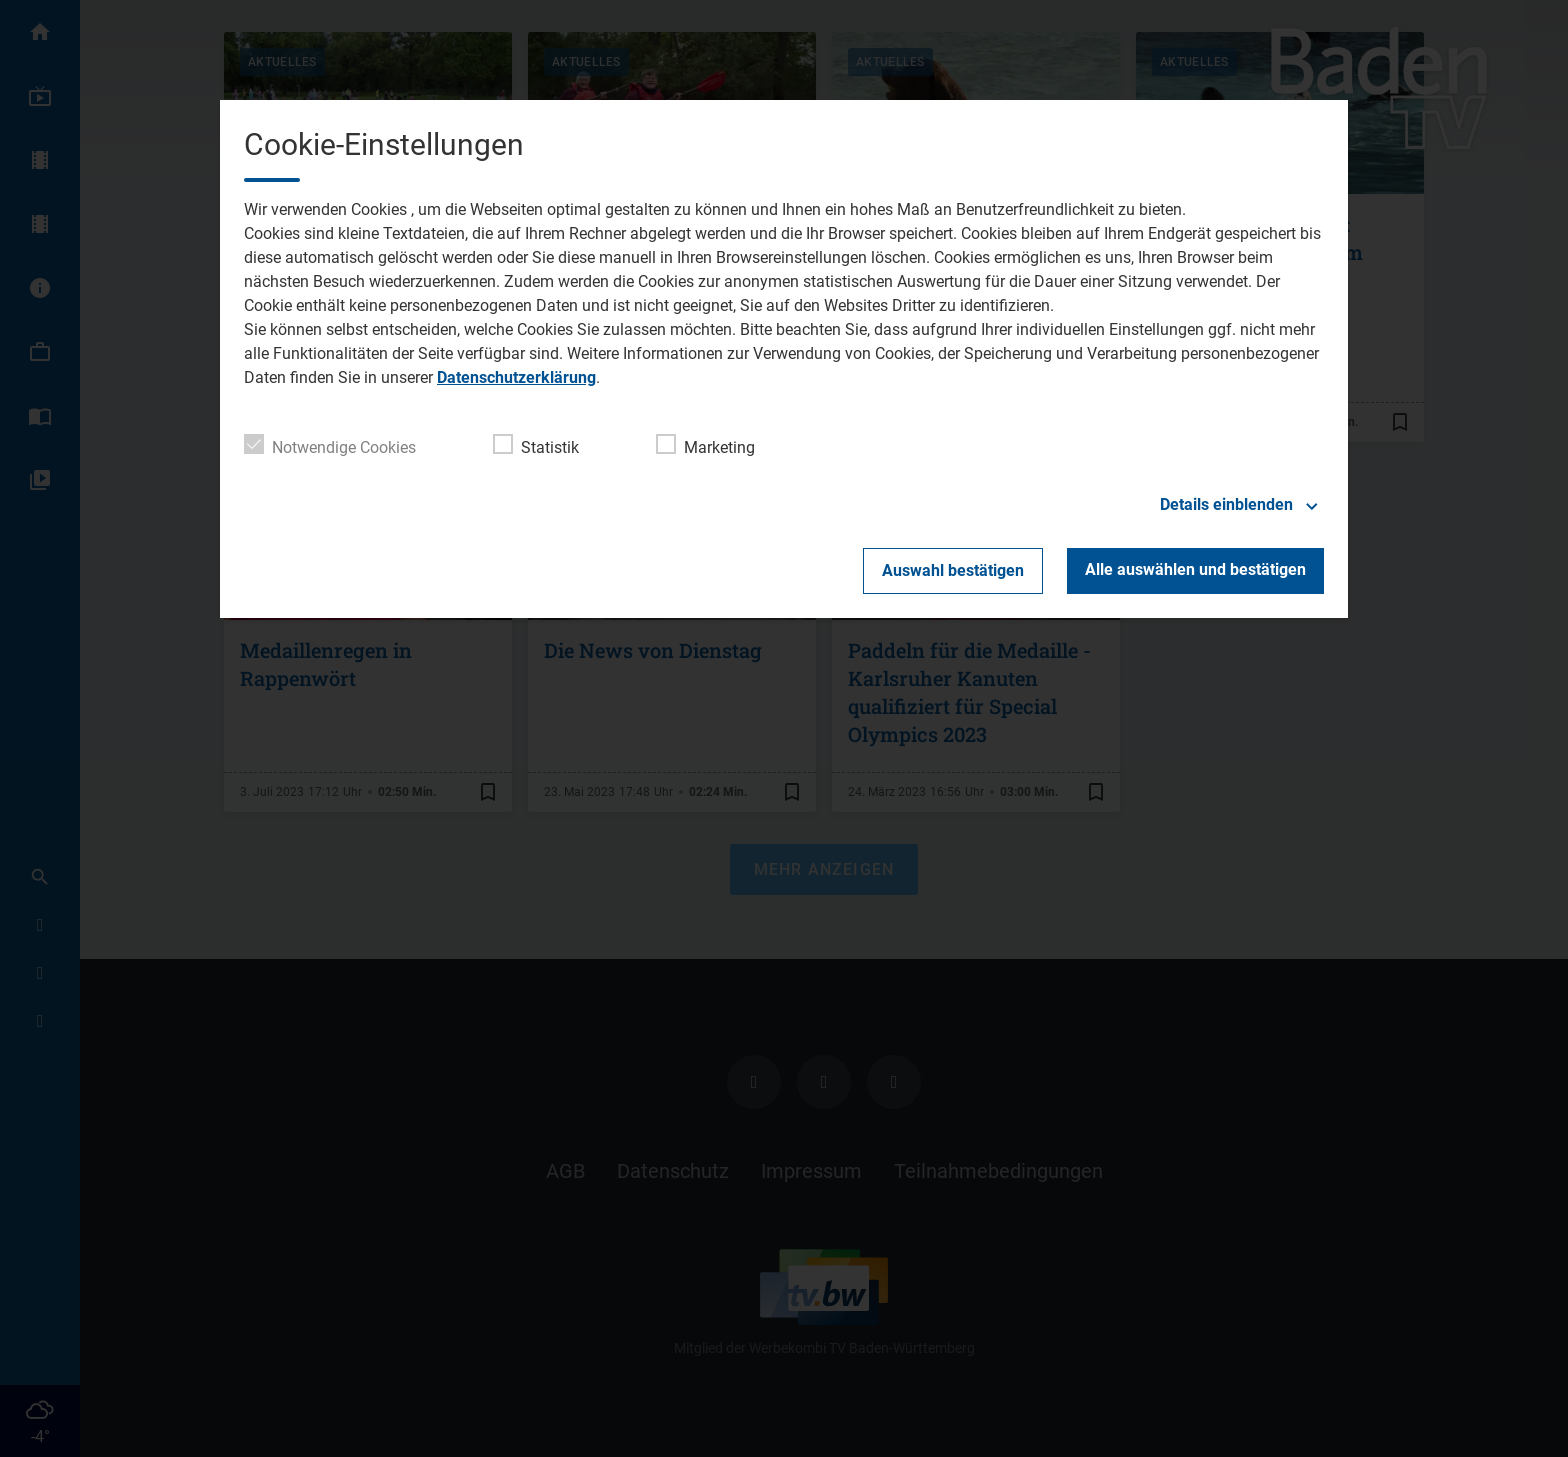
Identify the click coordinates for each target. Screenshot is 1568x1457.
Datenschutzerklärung (516, 377)
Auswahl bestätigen (953, 570)
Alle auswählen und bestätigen (1195, 569)
